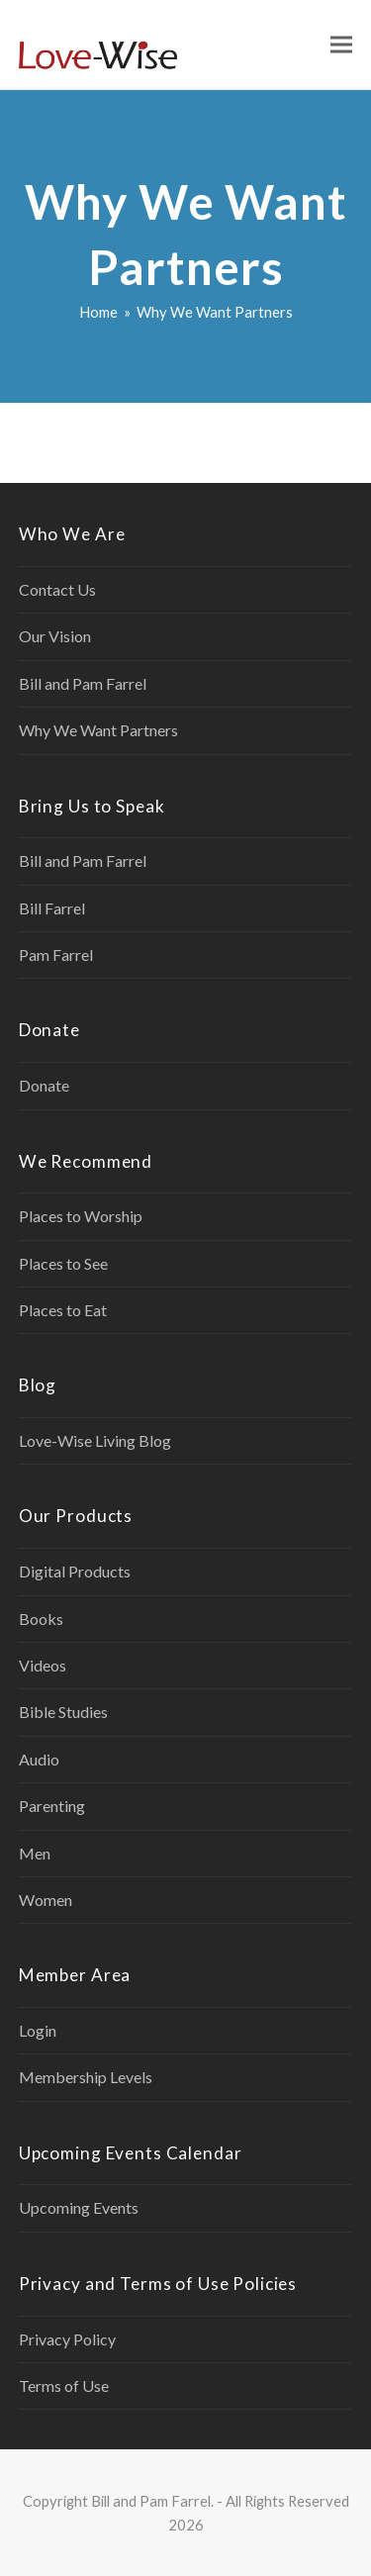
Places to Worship (80, 1215)
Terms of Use (64, 2385)
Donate (44, 1085)
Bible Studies (63, 1711)
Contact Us (57, 589)
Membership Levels (85, 2076)
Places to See (63, 1263)
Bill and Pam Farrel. (152, 2501)
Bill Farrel (52, 908)
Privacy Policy (67, 2339)
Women (45, 1899)
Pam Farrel (56, 954)
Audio (39, 1759)
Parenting (52, 1805)
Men (34, 1853)
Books (41, 1618)
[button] (341, 45)
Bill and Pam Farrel (82, 683)
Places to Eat (63, 1309)
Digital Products (75, 1571)
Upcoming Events (79, 2207)
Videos (42, 1665)
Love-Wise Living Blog (95, 1440)
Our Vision (55, 635)
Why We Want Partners (98, 729)
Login (37, 2030)
